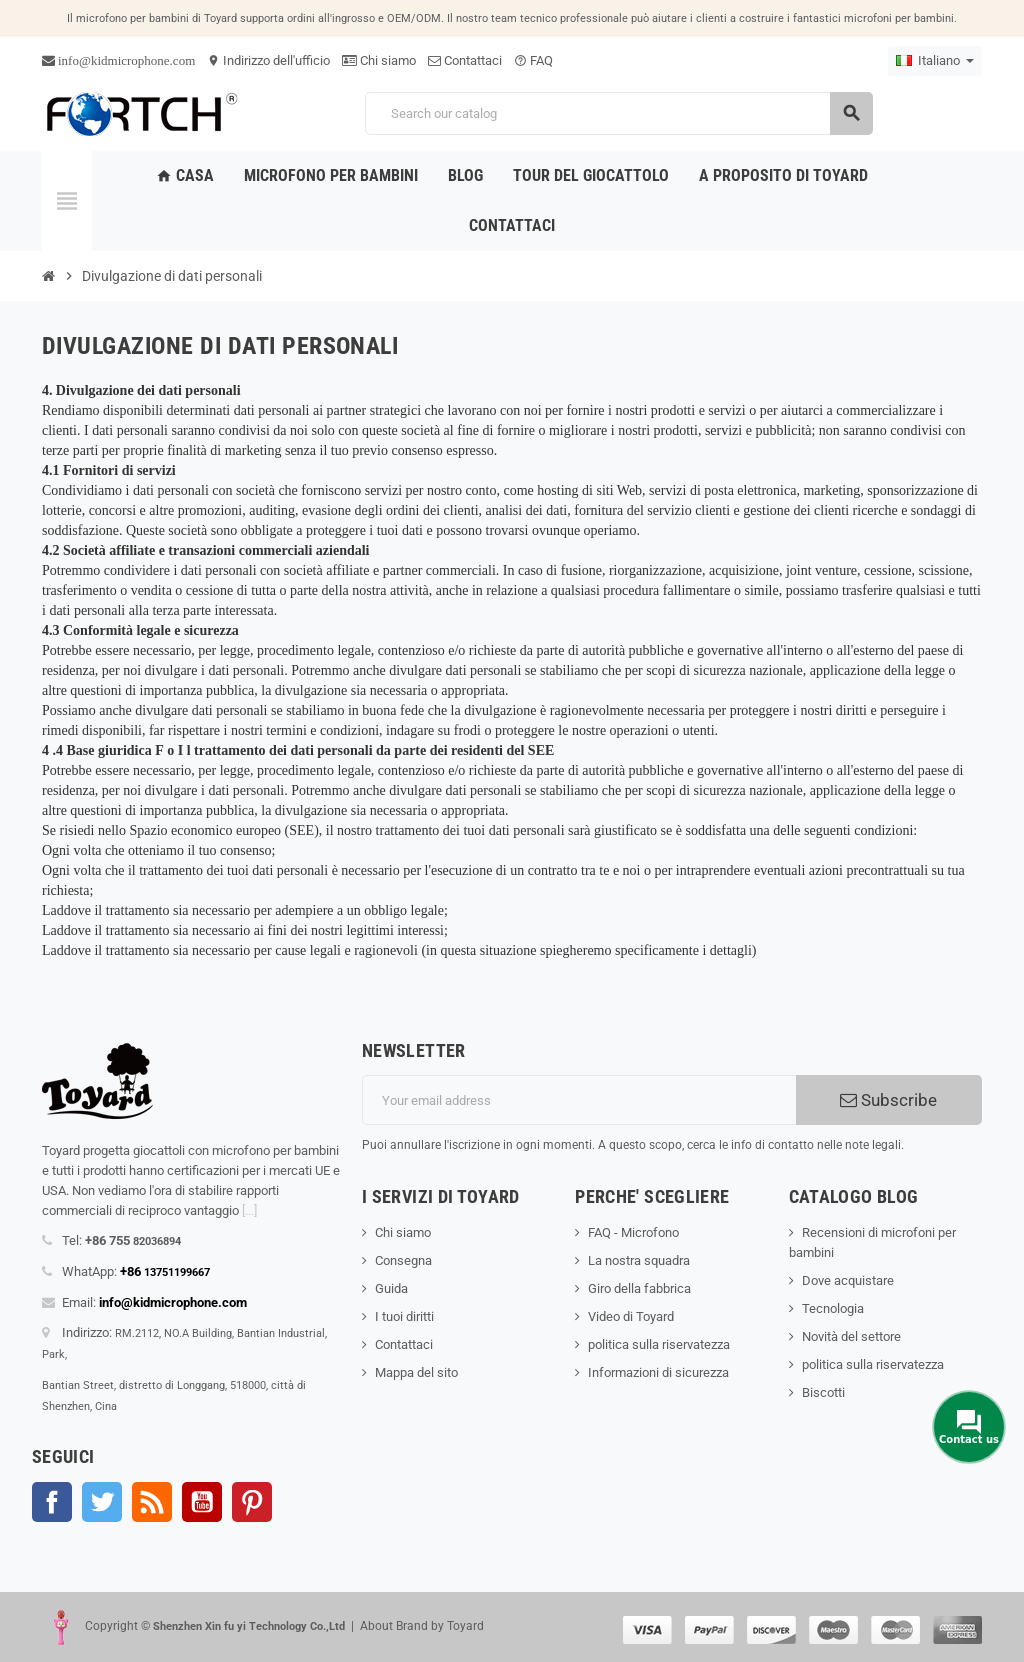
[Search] (619, 113)
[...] (249, 1210)
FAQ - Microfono (633, 1232)
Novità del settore (851, 1336)
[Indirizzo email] (579, 1100)
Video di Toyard (631, 1316)
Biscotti (823, 1392)
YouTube (202, 1502)
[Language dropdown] (935, 61)
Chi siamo (379, 60)
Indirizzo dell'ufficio (268, 60)
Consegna (403, 1260)
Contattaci (465, 60)
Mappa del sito (416, 1372)
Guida (391, 1288)
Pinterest (252, 1502)
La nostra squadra (639, 1260)
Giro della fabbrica (639, 1288)
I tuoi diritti (404, 1316)
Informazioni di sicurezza (658, 1372)
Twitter (102, 1502)
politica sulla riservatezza (659, 1344)
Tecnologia (833, 1308)
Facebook (52, 1502)
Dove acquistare (848, 1280)
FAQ (533, 60)
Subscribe (888, 1100)
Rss (152, 1502)
